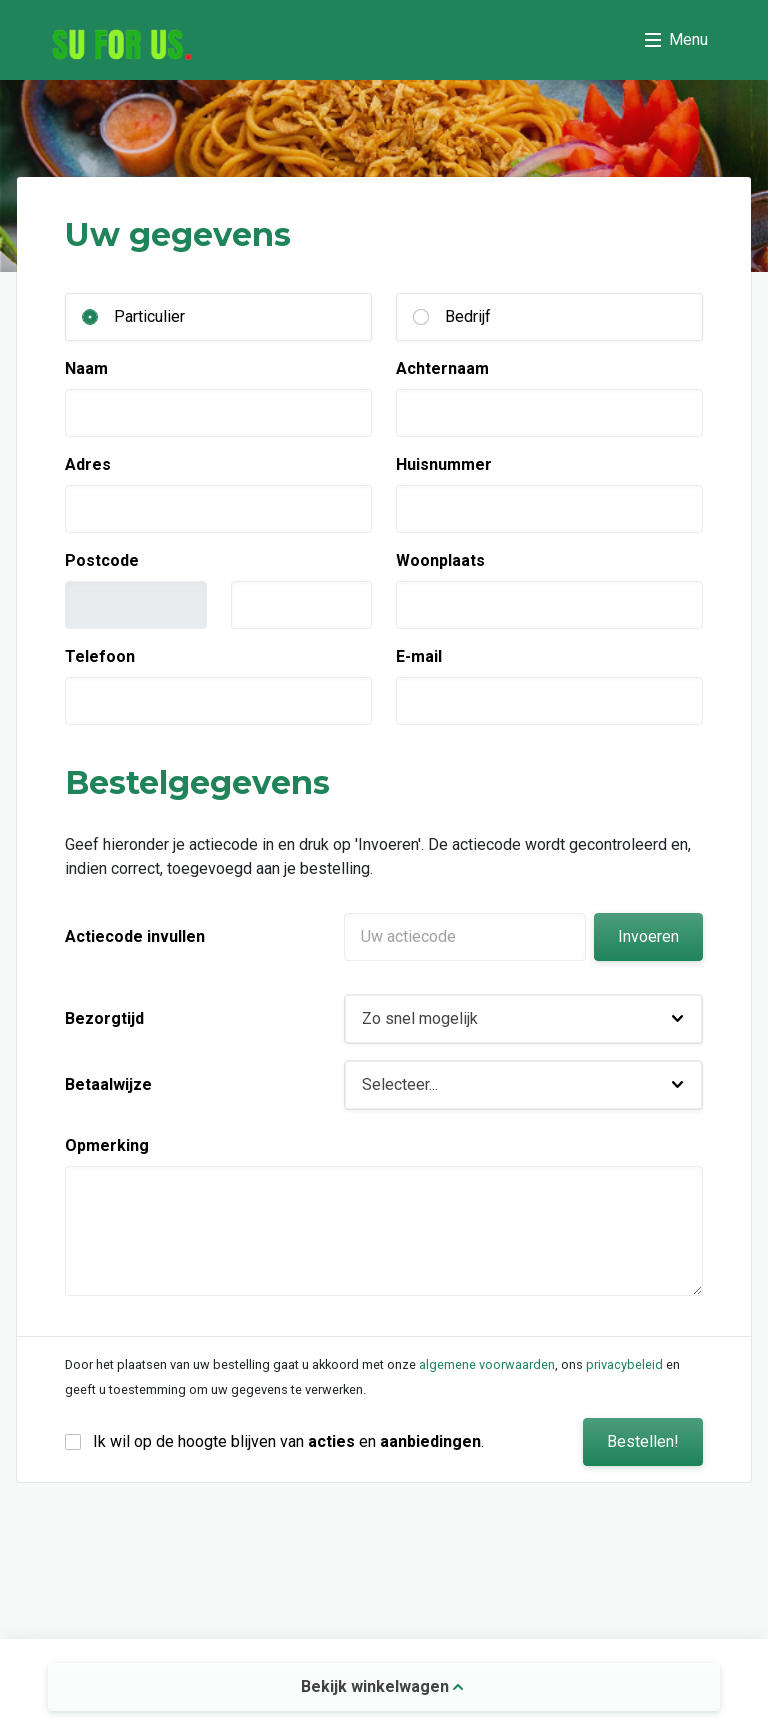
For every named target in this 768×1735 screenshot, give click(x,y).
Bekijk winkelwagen (382, 1686)
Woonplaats (440, 560)
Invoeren (648, 936)
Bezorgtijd (104, 1018)
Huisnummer (444, 464)
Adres (88, 464)
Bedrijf (468, 316)
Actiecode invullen (135, 936)
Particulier (149, 316)
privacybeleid (624, 1364)
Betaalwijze (108, 1084)
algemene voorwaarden (487, 1364)
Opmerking (107, 1145)
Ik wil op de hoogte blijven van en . (288, 1441)
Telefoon (100, 656)
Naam (86, 368)
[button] (523, 1019)
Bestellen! (643, 1441)
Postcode (102, 560)
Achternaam (442, 368)
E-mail (419, 656)
